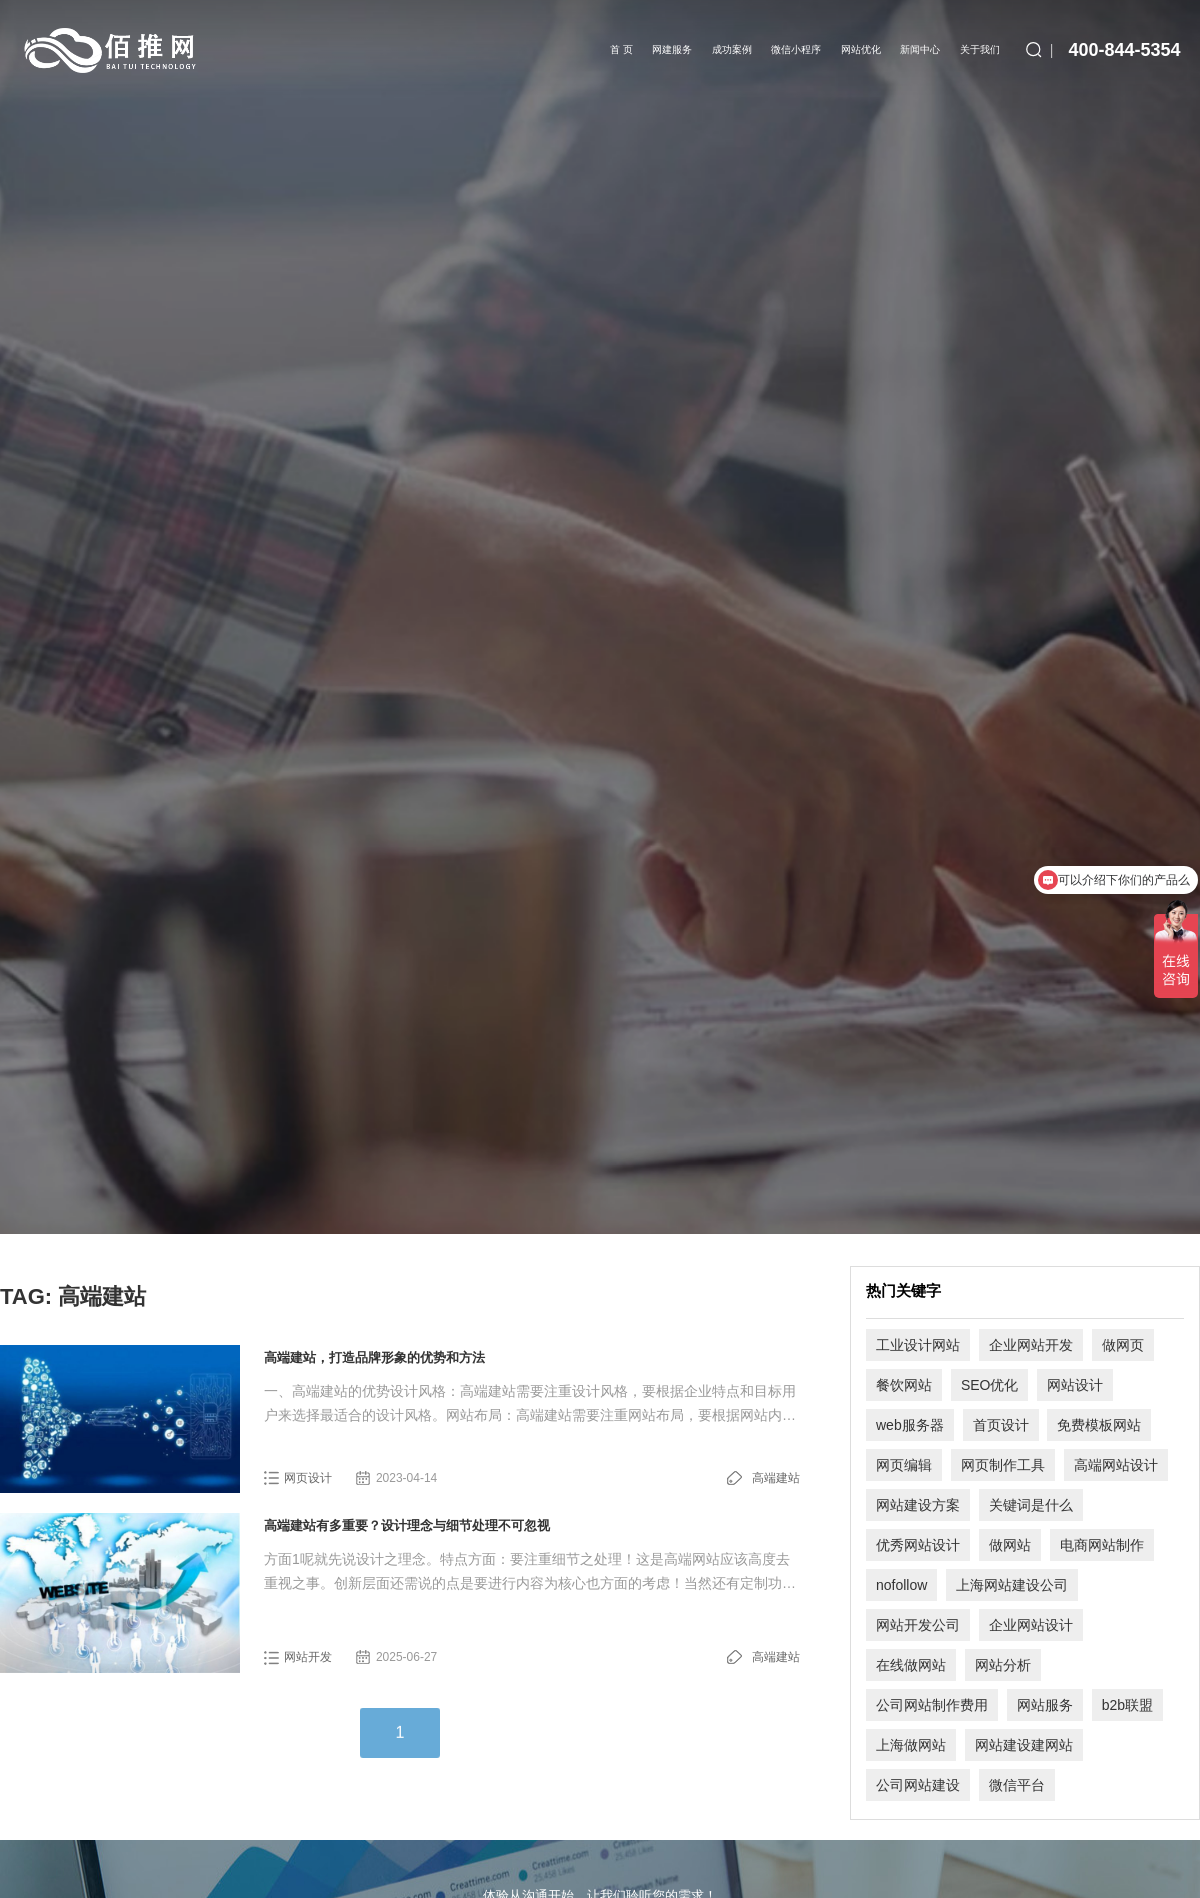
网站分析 (1003, 1665)
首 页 (621, 49)
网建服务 (672, 49)
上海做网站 (911, 1745)
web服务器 (910, 1425)
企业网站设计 (1031, 1625)
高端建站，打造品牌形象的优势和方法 (374, 1357)
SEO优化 (990, 1385)
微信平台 (1017, 1785)
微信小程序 (796, 49)
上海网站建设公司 (1012, 1585)
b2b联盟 (1127, 1705)
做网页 (1123, 1345)
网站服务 (1045, 1705)
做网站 (1010, 1545)
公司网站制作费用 (932, 1705)
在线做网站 (911, 1665)
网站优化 (861, 49)
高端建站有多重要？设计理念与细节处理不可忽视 (407, 1525)
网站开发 (308, 1657)
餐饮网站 (904, 1385)
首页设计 (1001, 1425)
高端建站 (776, 1478)
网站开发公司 (918, 1625)
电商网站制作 (1102, 1545)
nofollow (901, 1585)
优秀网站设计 (918, 1545)
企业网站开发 (1031, 1345)
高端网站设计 (1116, 1465)
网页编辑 (904, 1465)
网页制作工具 (1003, 1465)
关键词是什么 (1031, 1505)
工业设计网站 (918, 1345)
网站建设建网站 (1024, 1745)
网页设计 (308, 1478)
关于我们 (980, 49)
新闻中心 (920, 49)
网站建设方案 (918, 1505)
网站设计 (1075, 1385)
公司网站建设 (918, 1785)
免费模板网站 (1099, 1425)
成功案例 (732, 49)
